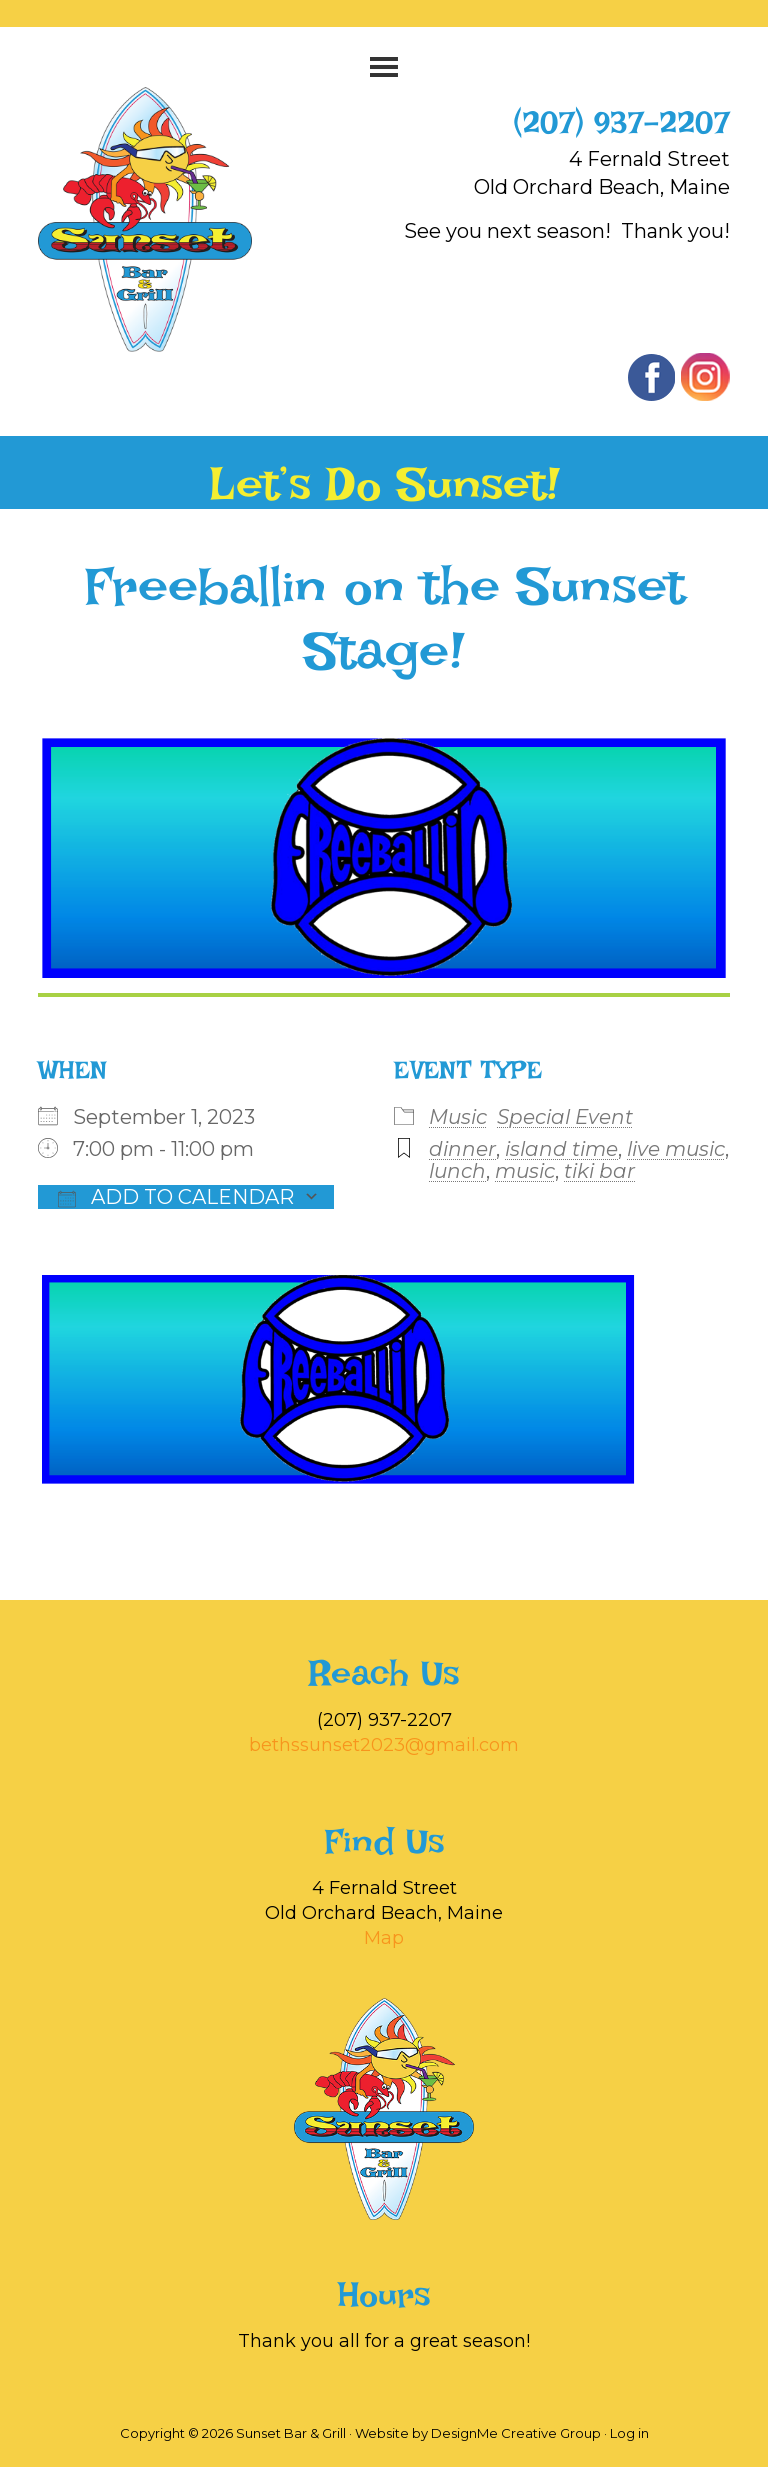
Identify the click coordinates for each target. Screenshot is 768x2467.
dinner (462, 1149)
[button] (383, 67)
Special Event (565, 1117)
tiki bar (599, 1171)
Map (384, 1938)
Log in (629, 2433)
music (525, 1171)
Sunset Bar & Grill (166, 219)
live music (676, 1149)
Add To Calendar (176, 1197)
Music (458, 1117)
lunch (457, 1171)
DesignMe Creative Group (516, 2433)
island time (561, 1149)
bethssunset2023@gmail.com (384, 1745)
